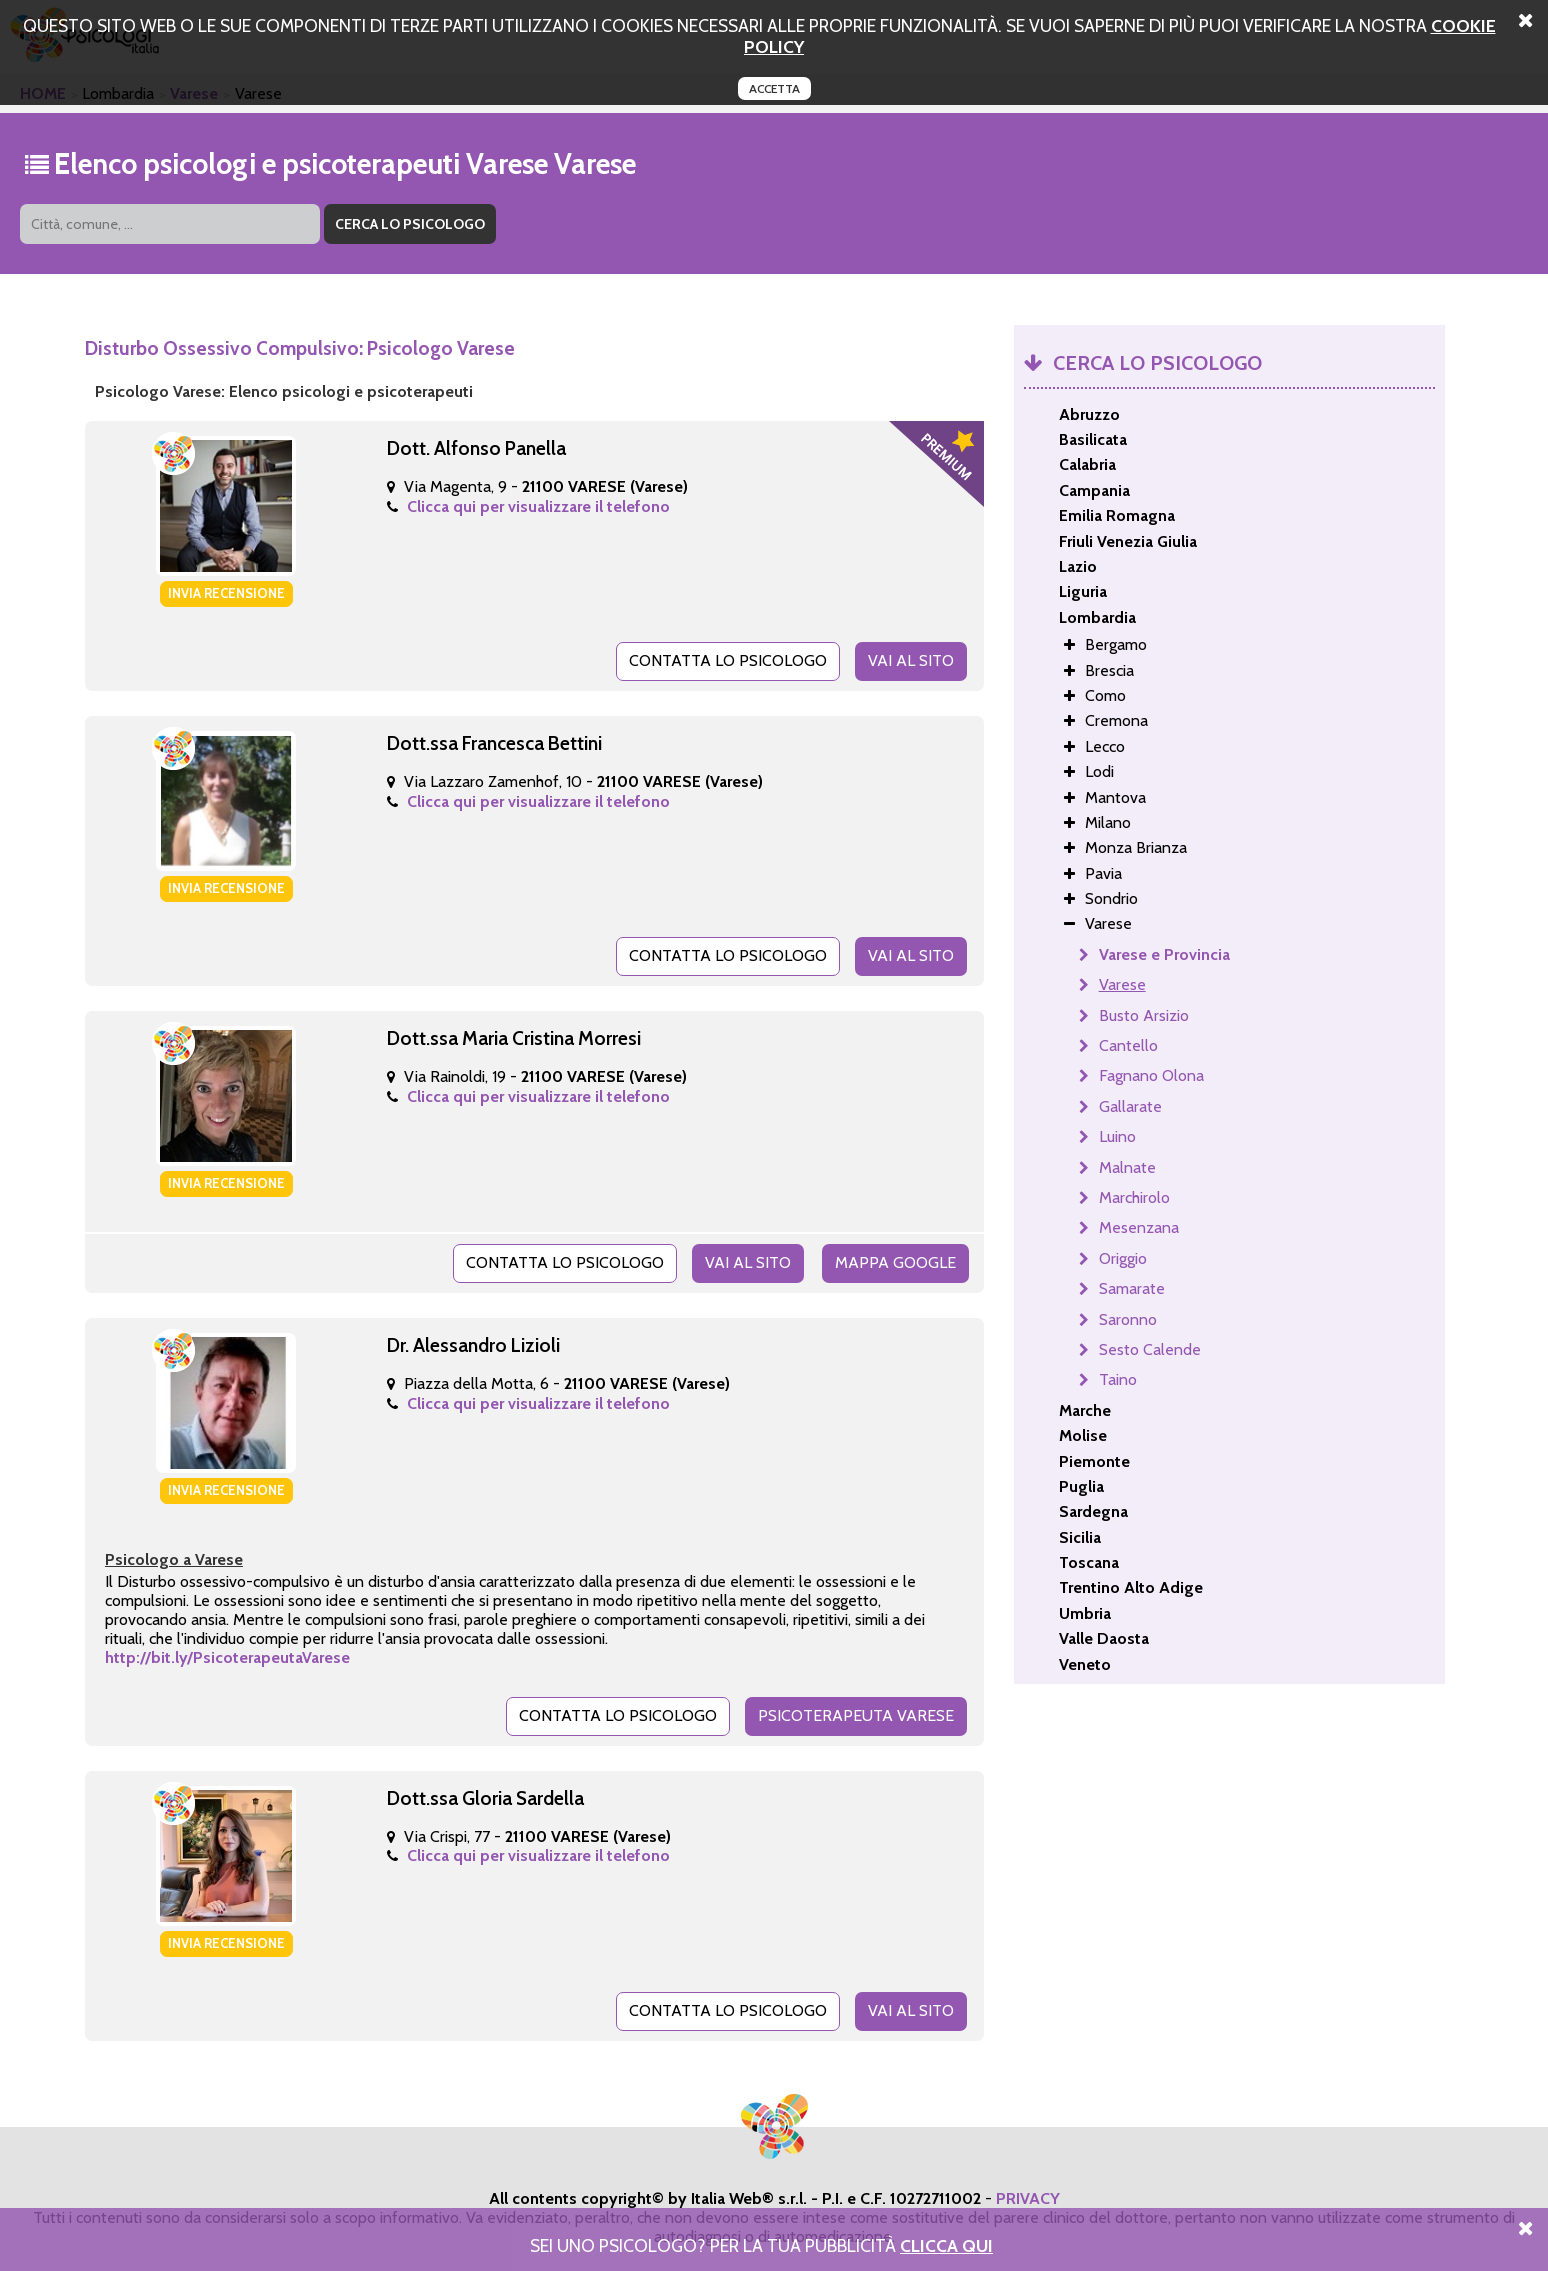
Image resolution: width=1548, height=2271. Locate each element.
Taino (1118, 1379)
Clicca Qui (946, 2245)
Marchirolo (1134, 1197)
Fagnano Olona (1151, 1075)
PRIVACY (1028, 2198)
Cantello (1128, 1045)
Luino (1117, 1136)
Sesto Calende (1150, 1349)
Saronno (1128, 1319)
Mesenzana (1139, 1227)
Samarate (1132, 1288)
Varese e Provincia (1164, 954)
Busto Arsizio (1144, 1015)
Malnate (1127, 1167)
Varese (1122, 984)
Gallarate (1130, 1106)
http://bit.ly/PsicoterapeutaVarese (227, 1657)
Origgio (1123, 1258)
